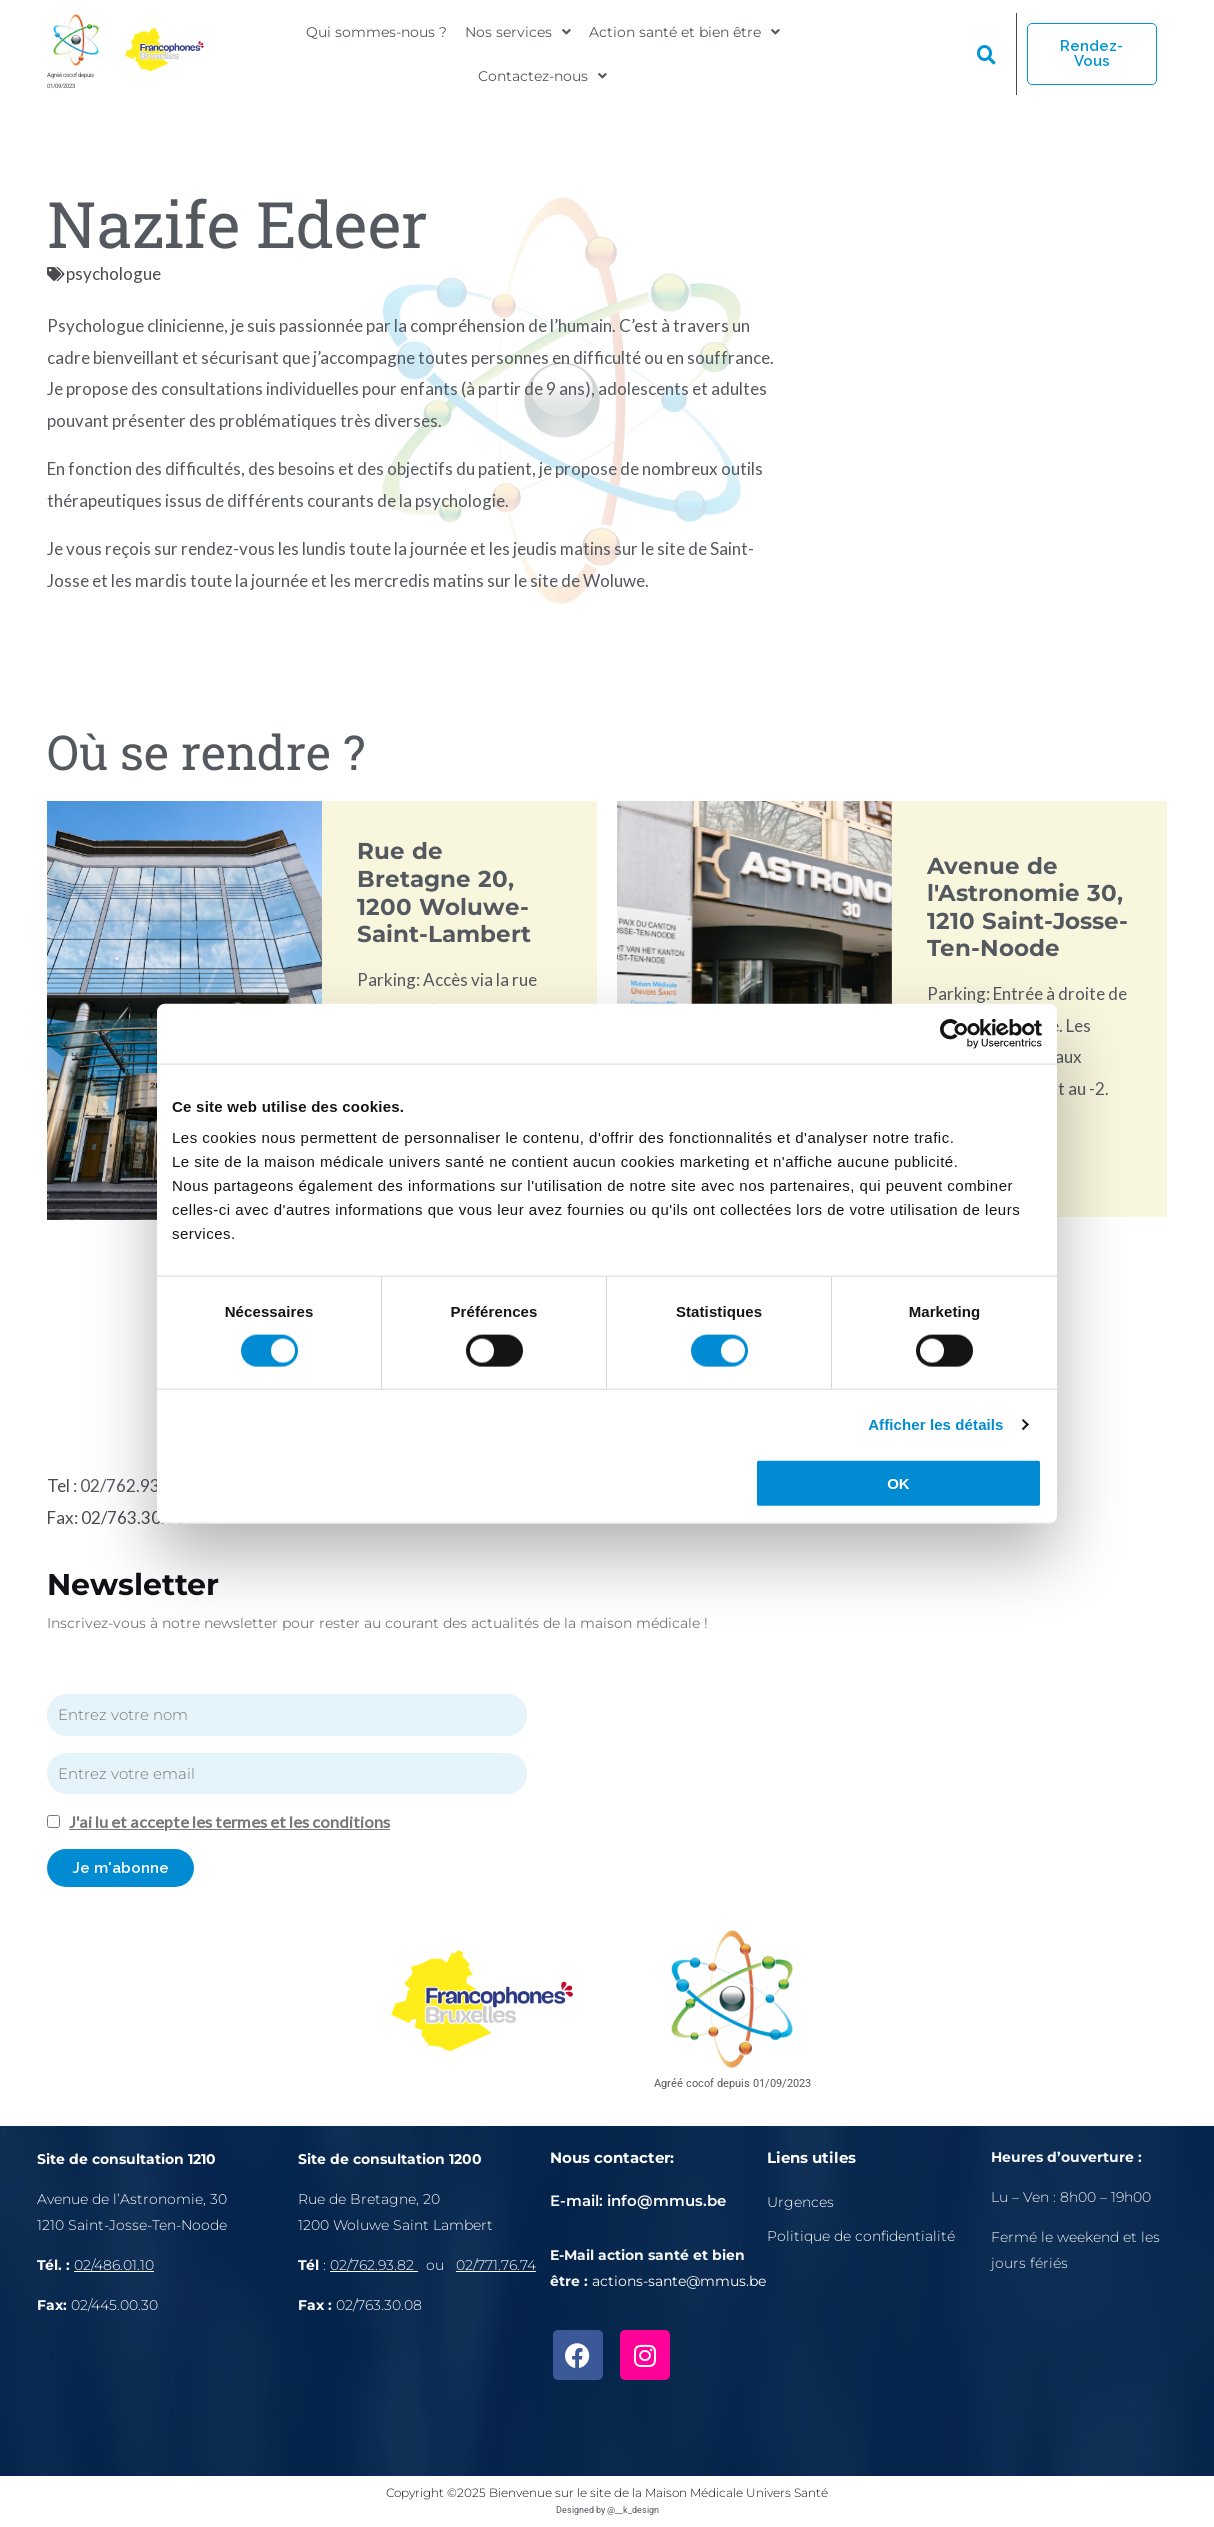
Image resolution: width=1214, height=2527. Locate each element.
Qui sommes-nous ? (376, 37)
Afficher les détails (935, 1423)
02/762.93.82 (132, 1484)
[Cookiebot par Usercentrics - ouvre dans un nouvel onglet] (954, 1033)
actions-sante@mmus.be (679, 2280)
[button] (518, 37)
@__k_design (633, 2508)
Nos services (518, 37)
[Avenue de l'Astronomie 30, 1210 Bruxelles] (167, 2397)
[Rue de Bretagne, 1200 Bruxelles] (424, 2397)
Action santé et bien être (684, 37)
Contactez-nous (542, 69)
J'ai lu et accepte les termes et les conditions (232, 1820)
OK (898, 1483)
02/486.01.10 (114, 2263)
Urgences (800, 2200)
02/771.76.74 (496, 2263)
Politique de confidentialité (861, 2234)
